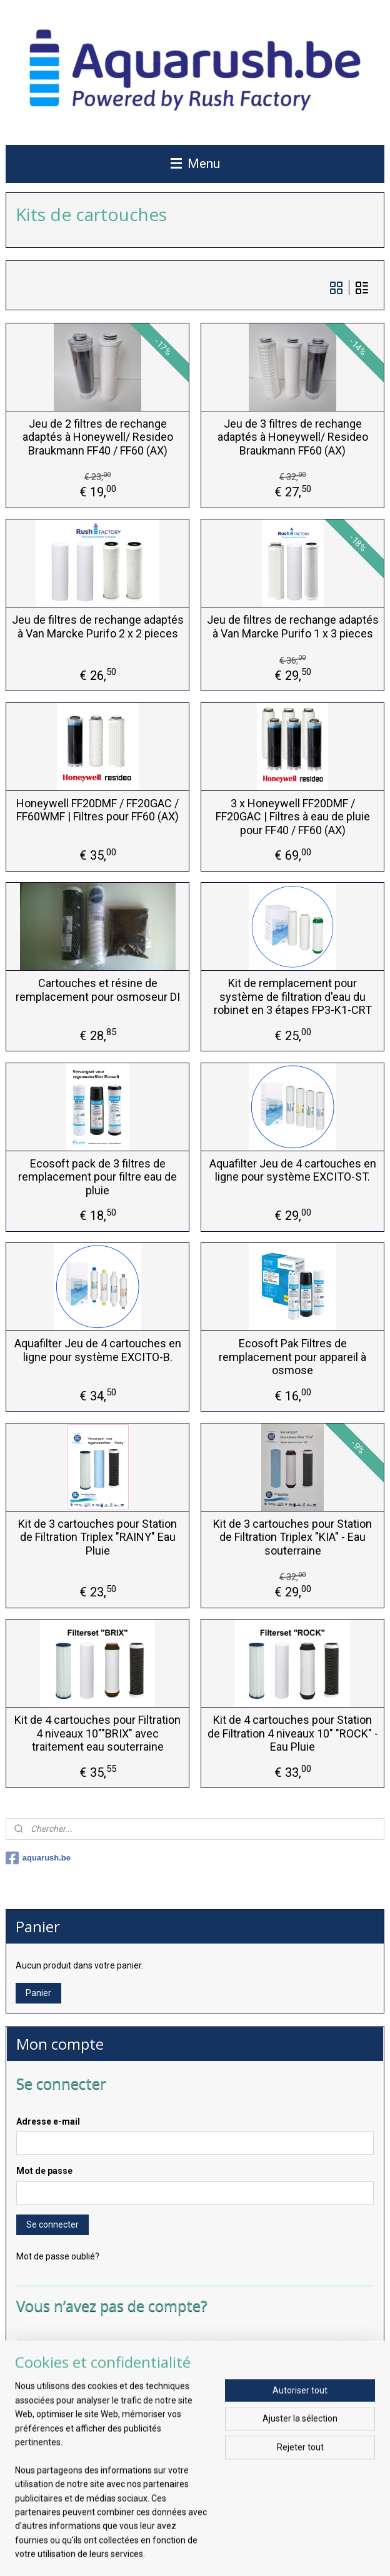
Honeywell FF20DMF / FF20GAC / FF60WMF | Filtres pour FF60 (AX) (97, 810)
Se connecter (52, 2224)
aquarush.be (38, 1858)
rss (166, 2553)
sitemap (141, 2553)
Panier (38, 1993)
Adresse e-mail (48, 2121)
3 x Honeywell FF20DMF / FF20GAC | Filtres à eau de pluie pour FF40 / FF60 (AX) (293, 817)
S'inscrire (44, 2500)
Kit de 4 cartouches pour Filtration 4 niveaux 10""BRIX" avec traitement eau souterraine (97, 1733)
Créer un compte (59, 2387)
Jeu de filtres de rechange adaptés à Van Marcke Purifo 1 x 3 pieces (293, 626)
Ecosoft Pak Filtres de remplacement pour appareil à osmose (292, 1357)
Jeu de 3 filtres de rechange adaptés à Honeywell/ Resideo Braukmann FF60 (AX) (293, 437)
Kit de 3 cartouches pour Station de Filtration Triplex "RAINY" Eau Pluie (97, 1537)
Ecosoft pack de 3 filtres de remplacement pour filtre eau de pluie (97, 1177)
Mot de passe (44, 2171)
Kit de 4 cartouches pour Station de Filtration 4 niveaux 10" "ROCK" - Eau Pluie (293, 1733)
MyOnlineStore (320, 2553)
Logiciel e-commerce (212, 2553)
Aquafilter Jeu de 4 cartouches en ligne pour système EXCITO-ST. (292, 1170)
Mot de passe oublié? (57, 2256)
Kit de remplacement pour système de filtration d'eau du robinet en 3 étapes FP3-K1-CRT (293, 996)
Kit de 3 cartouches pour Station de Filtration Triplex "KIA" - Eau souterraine (292, 1537)
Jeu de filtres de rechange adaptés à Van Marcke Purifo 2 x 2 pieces (98, 626)
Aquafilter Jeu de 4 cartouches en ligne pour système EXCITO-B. (97, 1350)
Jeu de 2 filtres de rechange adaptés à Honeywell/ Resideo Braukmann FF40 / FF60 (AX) (97, 437)
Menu (195, 163)
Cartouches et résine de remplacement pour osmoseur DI (98, 989)
